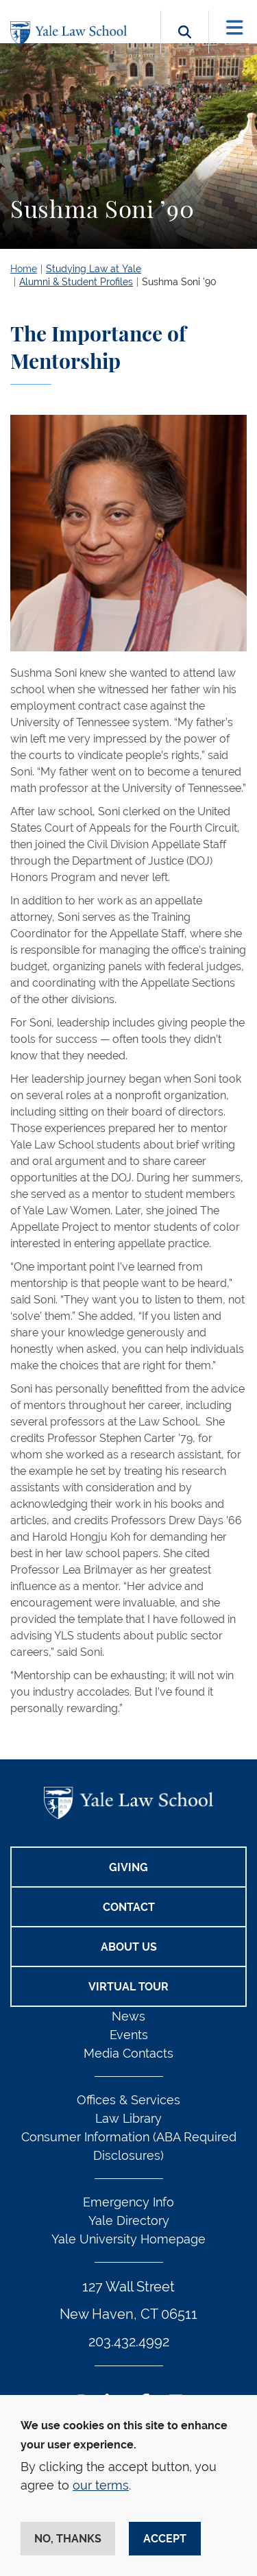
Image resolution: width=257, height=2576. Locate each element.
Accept (164, 2538)
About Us (129, 1946)
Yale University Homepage (128, 2239)
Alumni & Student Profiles (76, 281)
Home (23, 268)
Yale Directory (128, 2220)
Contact (129, 1907)
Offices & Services (128, 2100)
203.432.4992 (128, 2341)
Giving (128, 1867)
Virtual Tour (128, 1986)
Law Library (128, 2118)
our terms (101, 2485)
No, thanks (67, 2538)
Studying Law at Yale (93, 268)
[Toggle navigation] (234, 27)
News (128, 2016)
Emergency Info (128, 2202)
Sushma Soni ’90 (179, 281)
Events (129, 2034)
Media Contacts (128, 2053)
